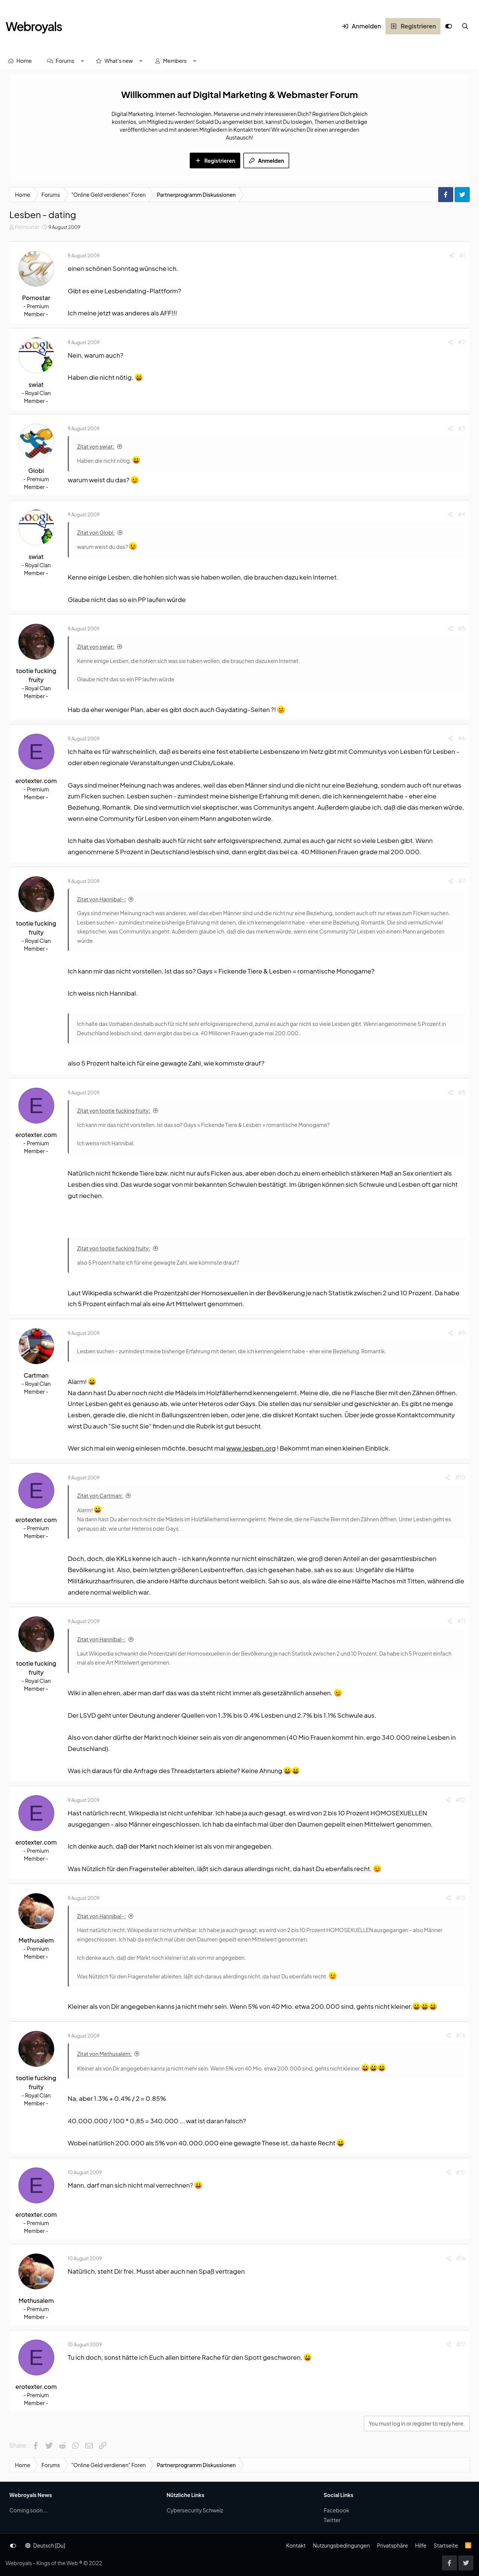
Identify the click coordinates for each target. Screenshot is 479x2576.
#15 (460, 2172)
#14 (460, 2035)
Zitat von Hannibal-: (101, 899)
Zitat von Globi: (96, 532)
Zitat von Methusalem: (104, 2053)
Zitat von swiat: (96, 446)
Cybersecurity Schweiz (195, 2510)
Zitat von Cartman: (100, 1495)
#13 (460, 1897)
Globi (36, 470)
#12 (460, 1799)
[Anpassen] (448, 26)
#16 (460, 2258)
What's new (118, 60)
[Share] (452, 255)
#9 (461, 1332)
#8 (461, 1092)
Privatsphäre (392, 2545)
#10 (460, 1477)
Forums (65, 60)
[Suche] (465, 26)
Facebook (336, 2510)
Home (24, 60)
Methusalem (36, 1940)
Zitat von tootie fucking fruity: (113, 1110)
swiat (35, 384)
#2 (461, 342)
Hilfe (420, 2545)
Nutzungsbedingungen (341, 2545)
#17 (460, 2344)
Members (175, 60)
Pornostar (27, 226)
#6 (461, 738)
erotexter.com (36, 781)
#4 (461, 514)
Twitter (332, 2520)
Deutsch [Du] (45, 2545)
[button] (82, 60)
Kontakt (295, 2545)
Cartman (36, 1375)
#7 (461, 880)
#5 (461, 628)
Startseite (446, 2545)
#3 (461, 428)
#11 (461, 1620)
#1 (462, 255)
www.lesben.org (251, 1448)
